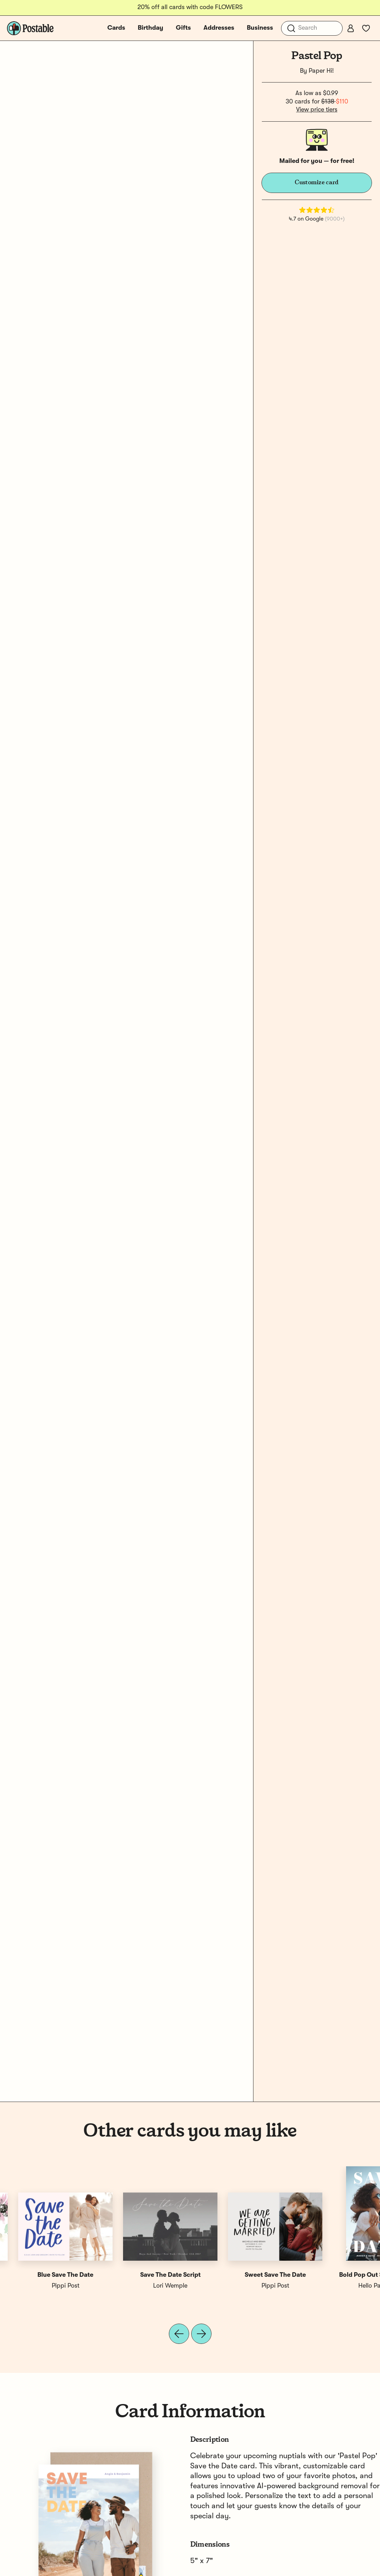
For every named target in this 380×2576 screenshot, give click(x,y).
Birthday (150, 28)
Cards (116, 28)
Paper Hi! (321, 71)
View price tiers (316, 110)
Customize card (317, 182)
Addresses (218, 28)
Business (260, 28)
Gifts (183, 28)
